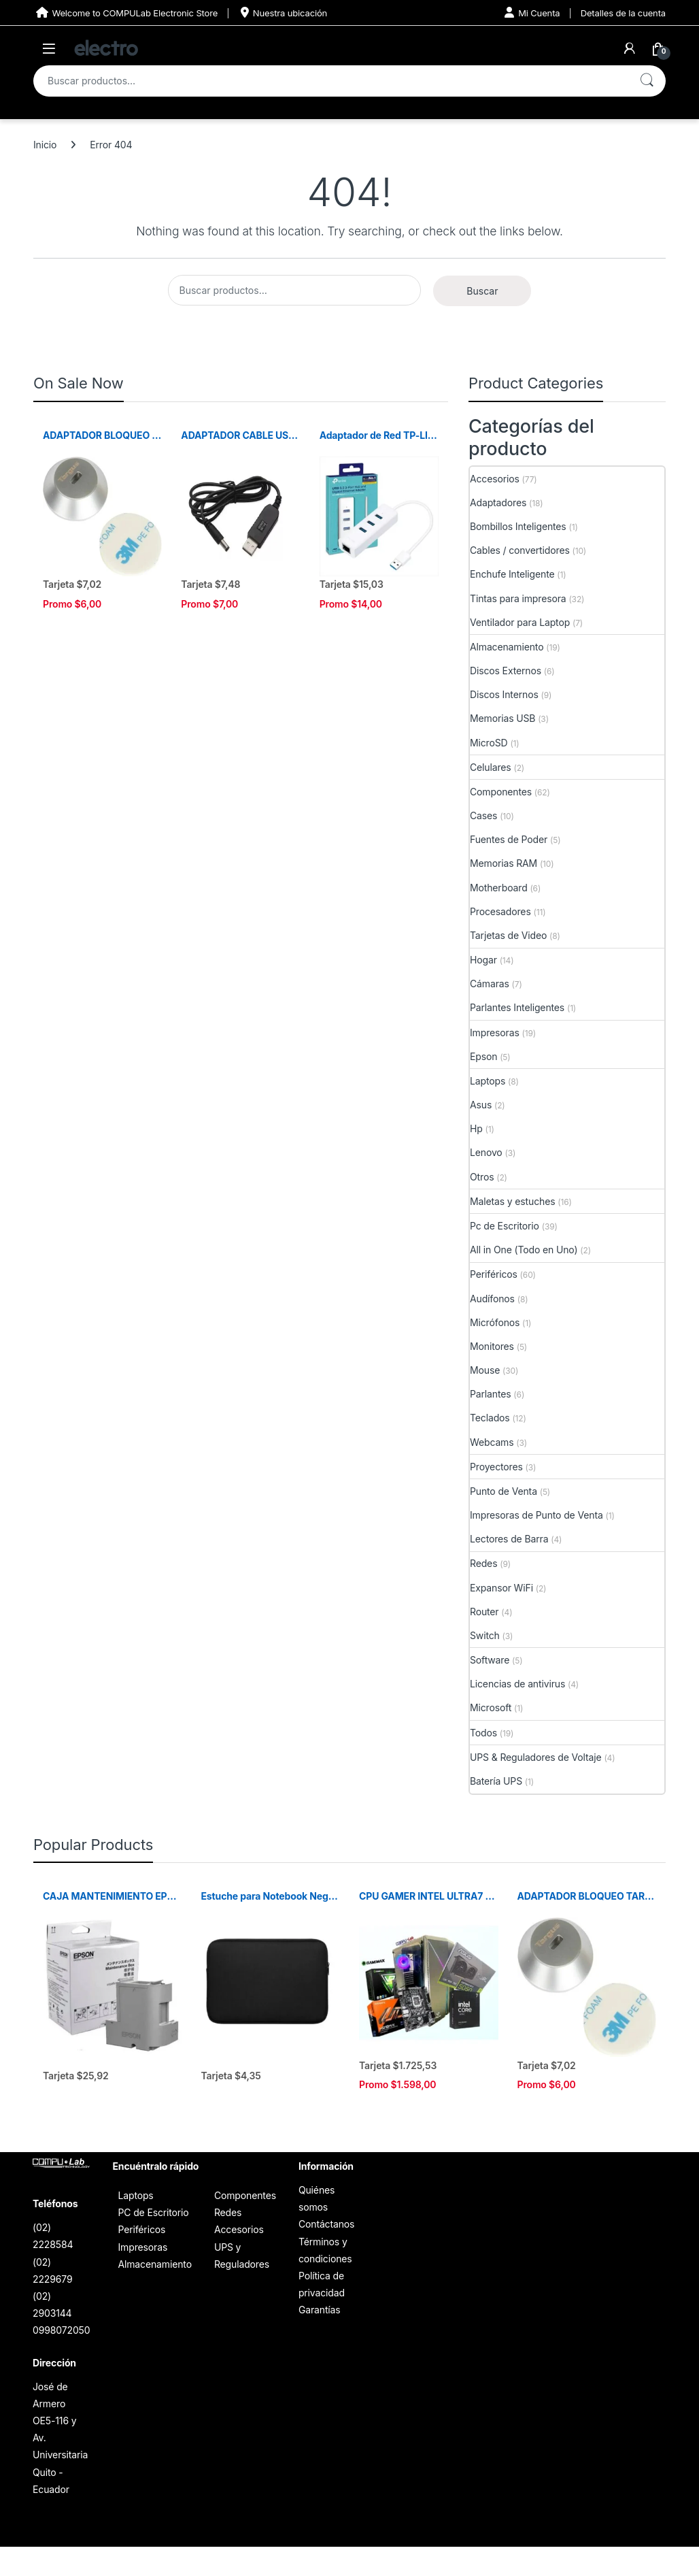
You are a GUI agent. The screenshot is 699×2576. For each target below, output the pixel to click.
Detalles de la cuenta (623, 12)
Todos (483, 1732)
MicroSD (489, 742)
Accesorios (494, 478)
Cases (483, 815)
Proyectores (496, 1466)
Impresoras (494, 1032)
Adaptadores (498, 502)
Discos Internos (504, 694)
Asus (481, 1104)
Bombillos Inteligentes (518, 526)
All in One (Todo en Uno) (523, 1249)
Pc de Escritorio (504, 1226)
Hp (476, 1128)
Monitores (492, 1346)
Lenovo (486, 1152)
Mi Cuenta (532, 12)
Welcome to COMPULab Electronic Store (125, 12)
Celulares (490, 767)
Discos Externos (505, 670)
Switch (485, 1635)
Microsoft (490, 1707)
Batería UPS (496, 1781)
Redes (483, 1563)
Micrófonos (494, 1322)
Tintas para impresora (518, 598)
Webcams (492, 1442)
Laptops (487, 1081)
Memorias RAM (503, 863)
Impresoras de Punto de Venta (536, 1515)
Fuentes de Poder (508, 839)
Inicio (44, 144)
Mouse (485, 1370)
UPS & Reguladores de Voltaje (536, 1757)
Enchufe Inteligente (512, 574)
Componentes (501, 791)
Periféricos (493, 1274)
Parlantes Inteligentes (517, 1007)
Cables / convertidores (520, 550)
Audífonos (492, 1298)
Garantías (320, 2309)
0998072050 (61, 2330)
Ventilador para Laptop (520, 622)
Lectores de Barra (509, 1539)
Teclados (490, 1417)
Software (489, 1660)
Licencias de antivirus (517, 1683)
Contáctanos (326, 2224)
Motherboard (499, 887)
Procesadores (500, 911)
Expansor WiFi (501, 1588)
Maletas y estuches (512, 1201)
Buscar (647, 81)
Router (484, 1611)
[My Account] (629, 48)
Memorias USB (502, 718)
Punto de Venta (503, 1491)
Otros (482, 1177)
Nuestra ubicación (282, 12)
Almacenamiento (506, 647)
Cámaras (489, 983)
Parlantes (490, 1394)
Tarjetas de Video (508, 935)
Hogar (483, 959)
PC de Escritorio (153, 2212)
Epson (483, 1056)
